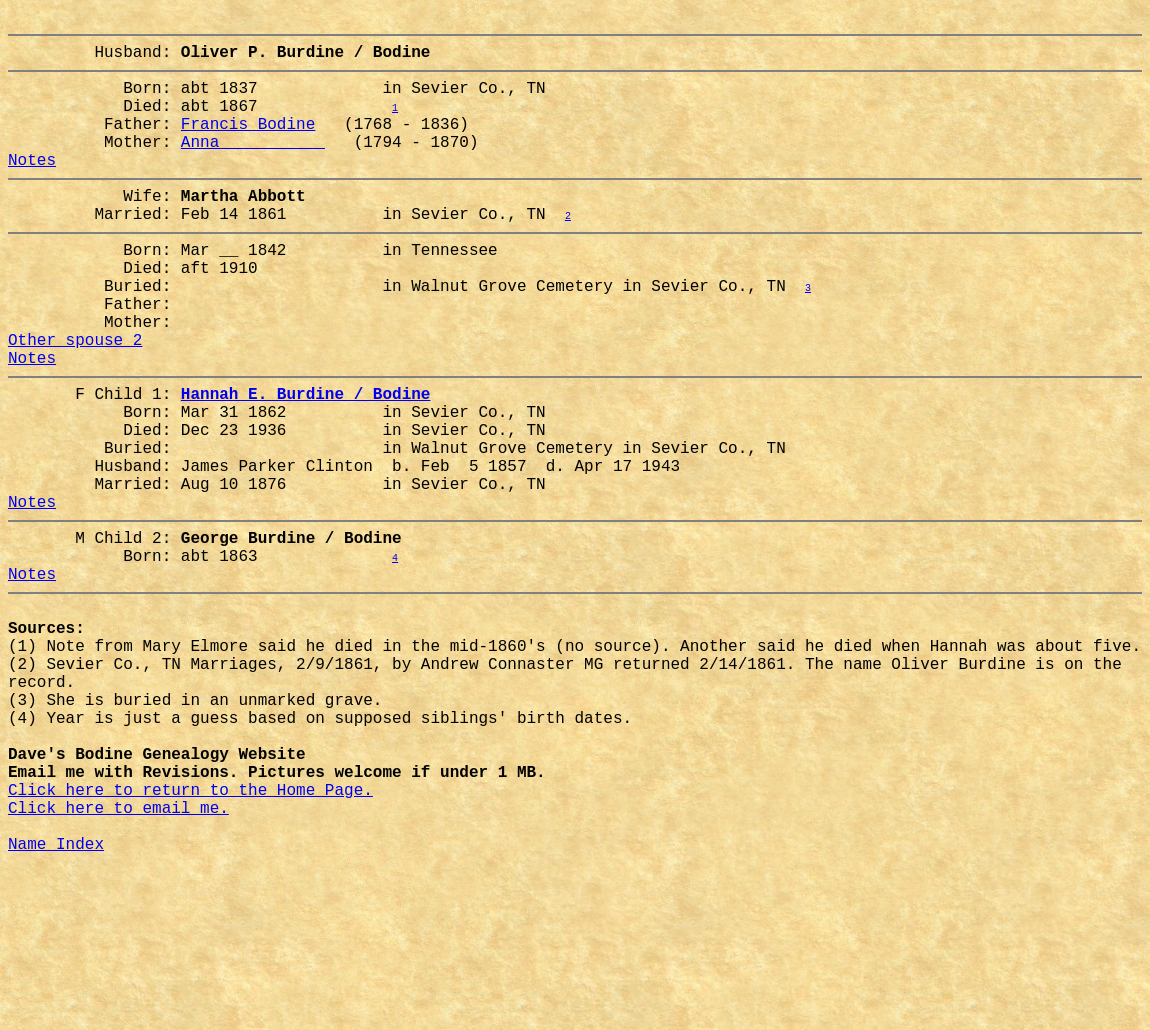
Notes (32, 187)
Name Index (56, 1003)
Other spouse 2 (75, 399)
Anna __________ (253, 165)
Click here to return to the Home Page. (190, 937)
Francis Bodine (248, 143)
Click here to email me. (118, 959)
